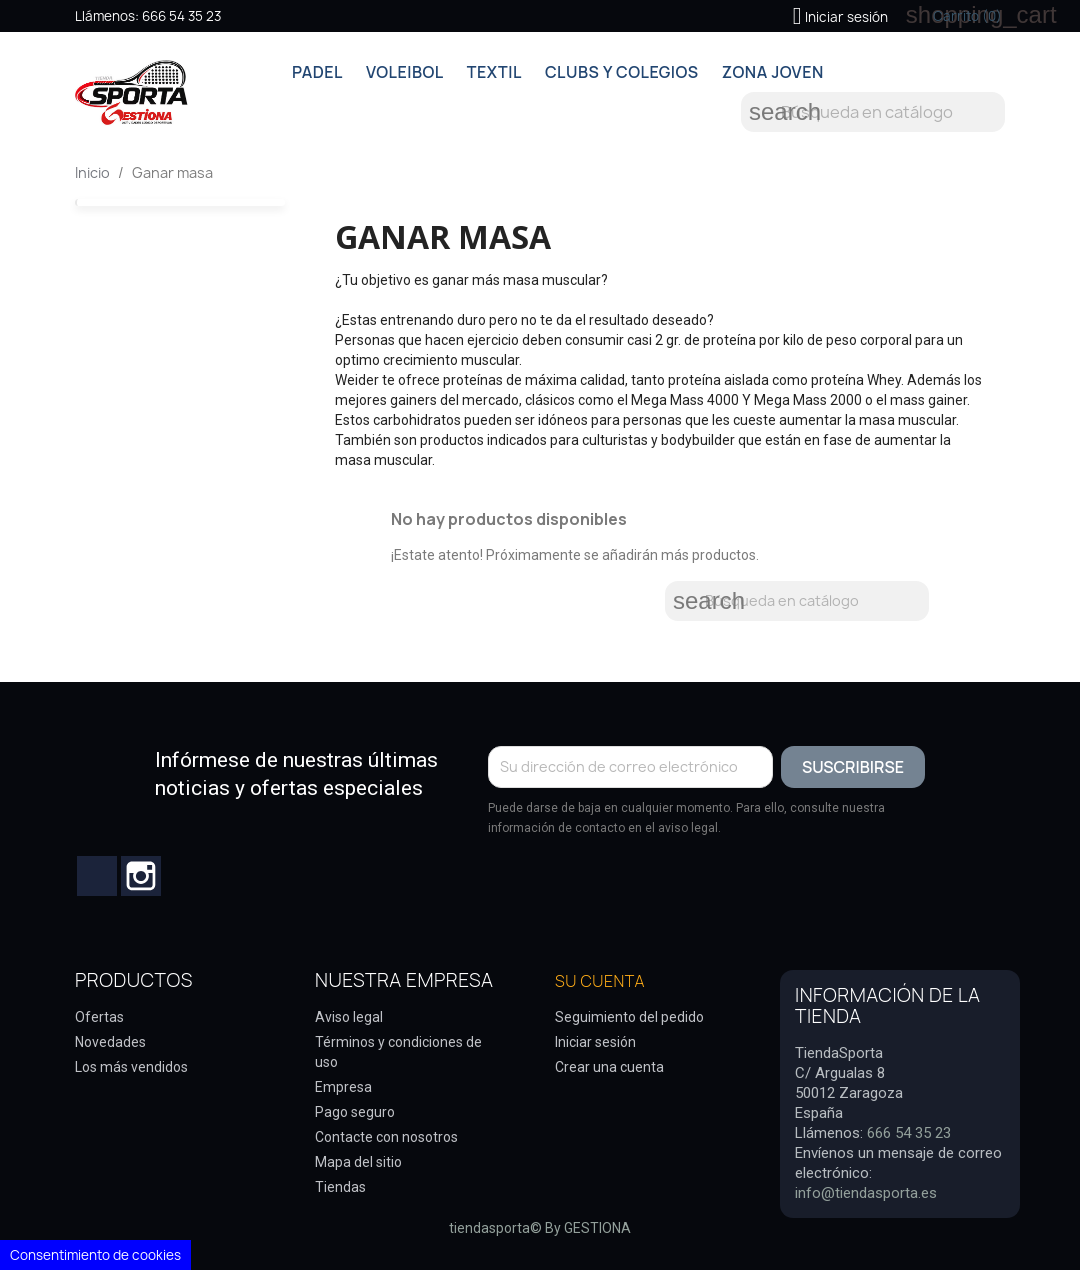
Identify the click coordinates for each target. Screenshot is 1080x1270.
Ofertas (99, 1017)
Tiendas (340, 1187)
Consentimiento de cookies (95, 1255)
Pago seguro (355, 1112)
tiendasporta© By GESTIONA (540, 1228)
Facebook (97, 876)
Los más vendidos (131, 1067)
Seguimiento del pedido (629, 1017)
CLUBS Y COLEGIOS (622, 72)
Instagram (141, 876)
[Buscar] (873, 112)
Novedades (110, 1042)
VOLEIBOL (405, 72)
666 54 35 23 (181, 16)
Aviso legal (349, 1017)
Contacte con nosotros (386, 1137)
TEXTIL (494, 72)
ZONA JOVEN (773, 72)
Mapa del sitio (358, 1162)
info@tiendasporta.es (866, 1193)
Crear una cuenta (609, 1067)
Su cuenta (600, 981)
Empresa (343, 1087)
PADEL (317, 72)
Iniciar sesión (595, 1042)
